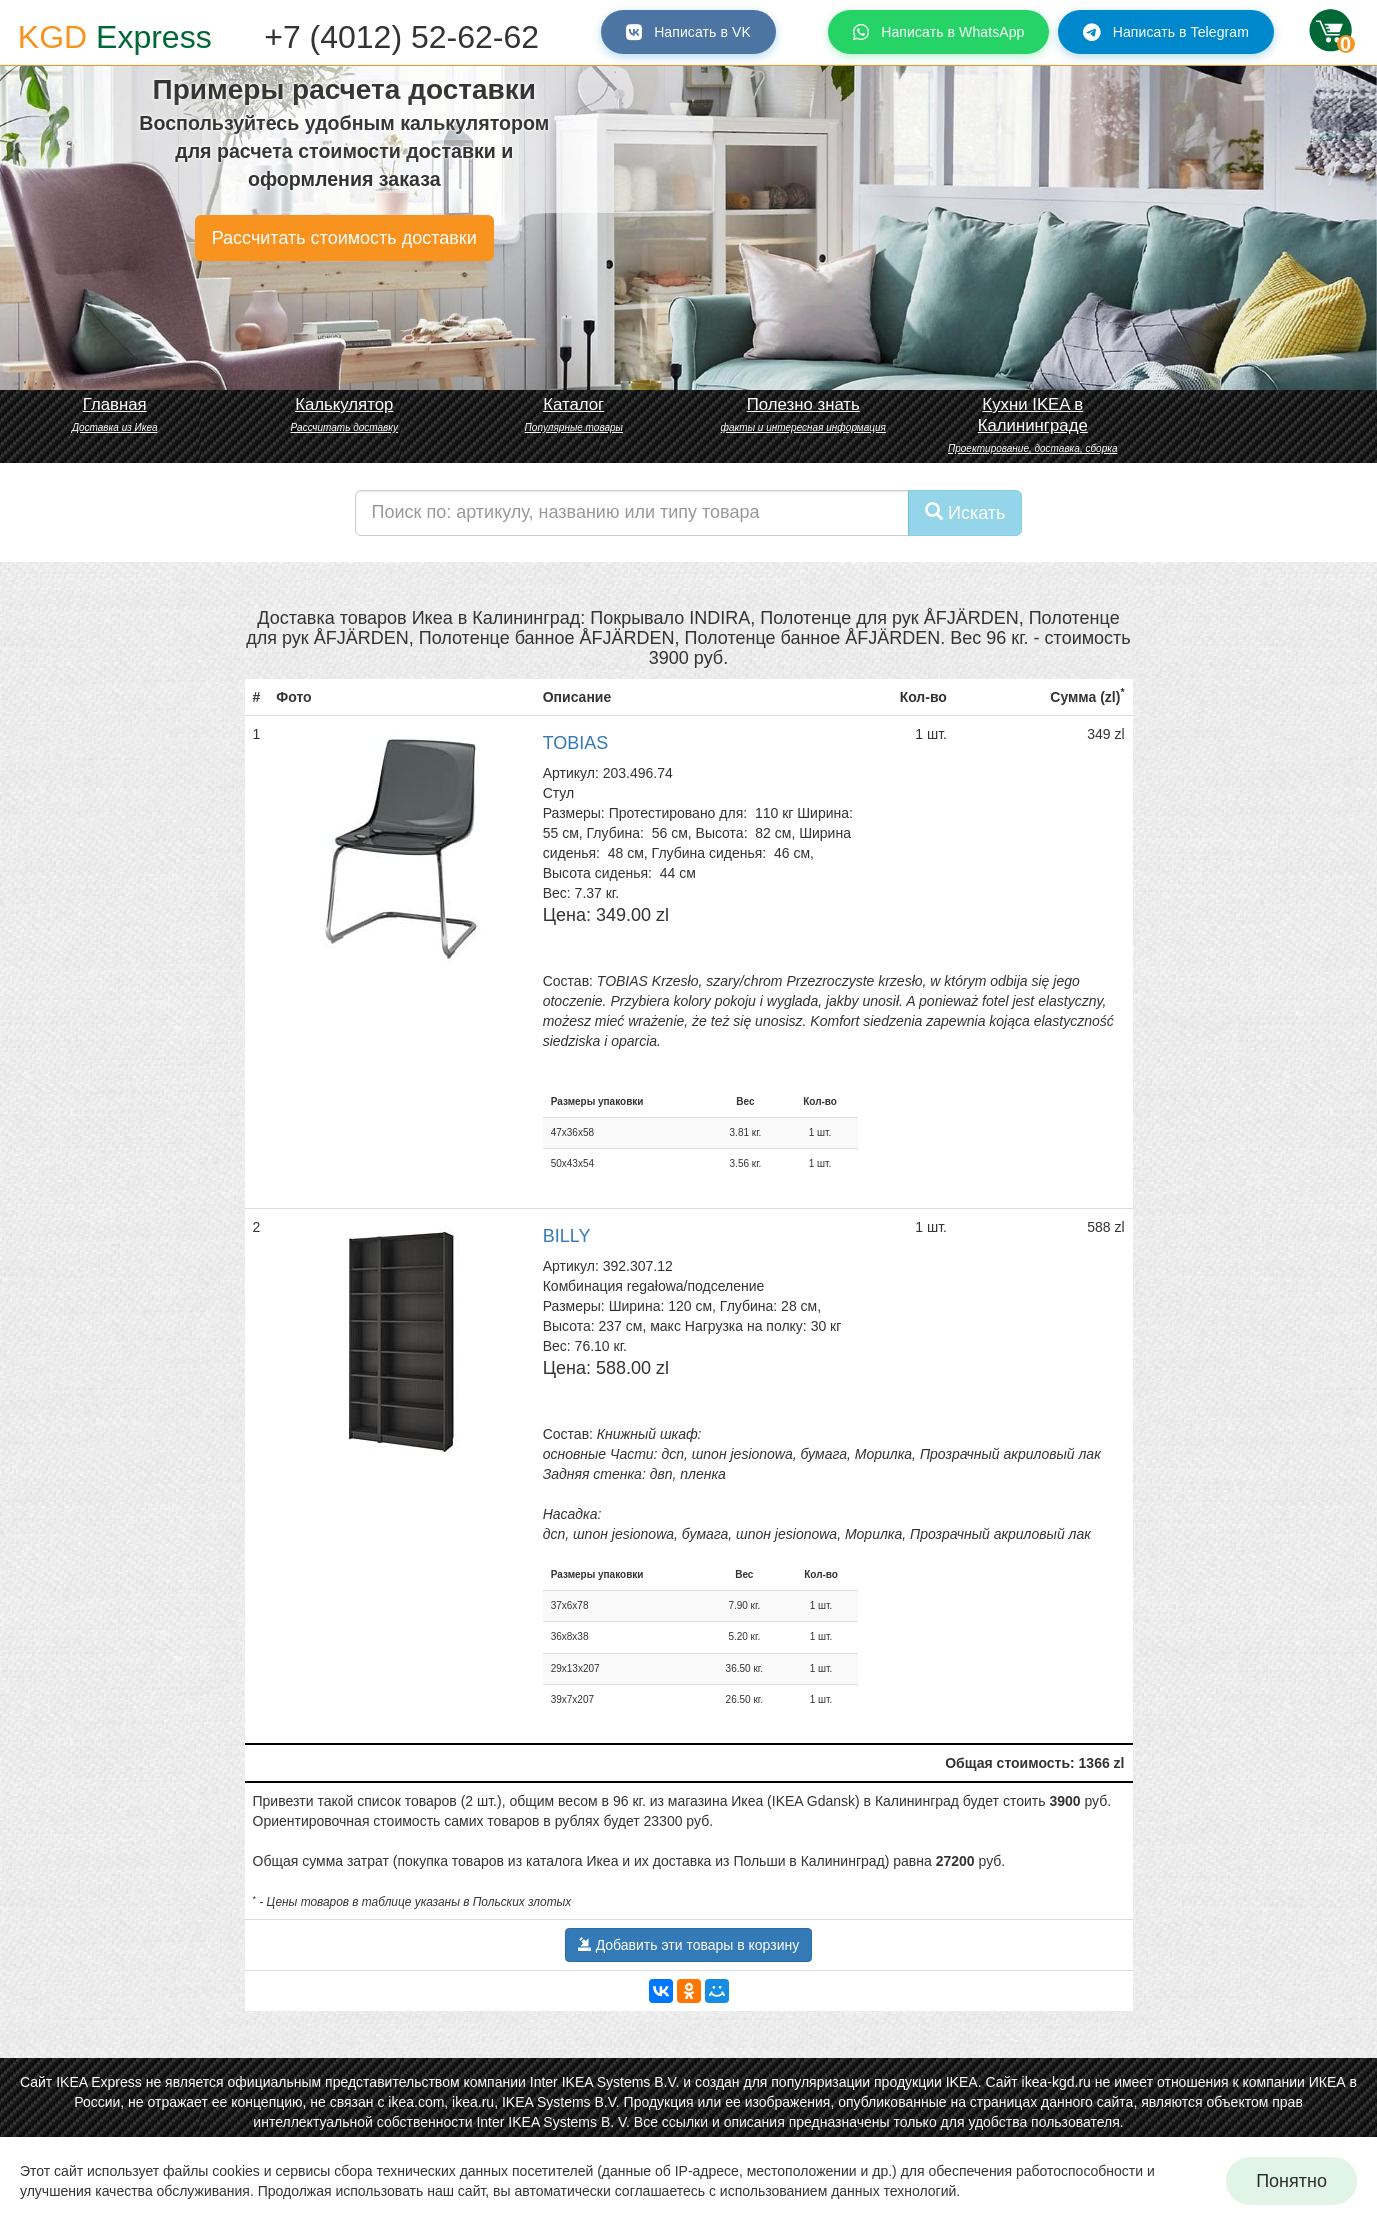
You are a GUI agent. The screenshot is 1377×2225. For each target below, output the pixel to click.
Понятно (1291, 2181)
